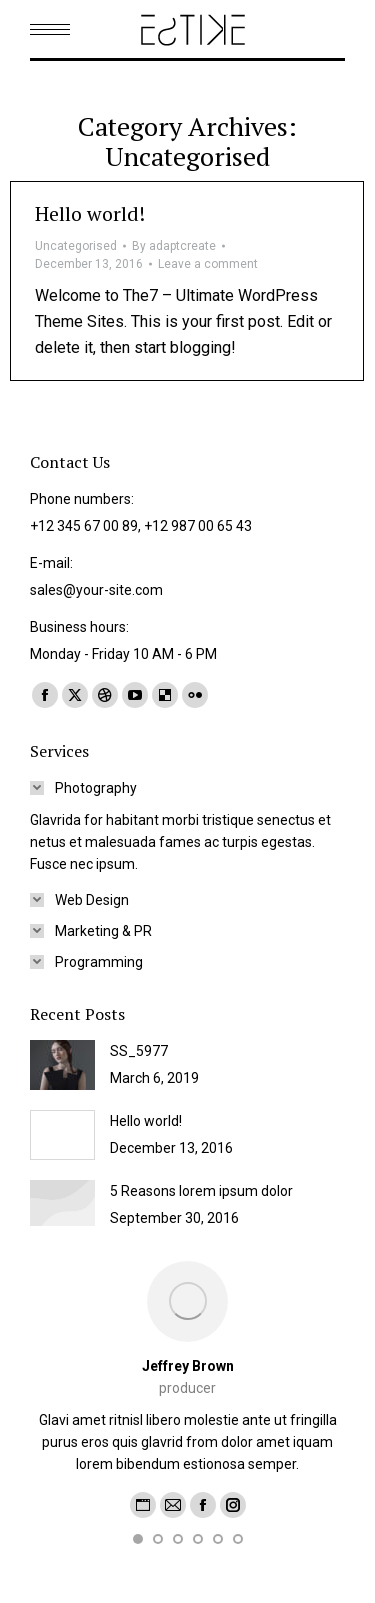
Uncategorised (76, 246)
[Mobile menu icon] (50, 29)
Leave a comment (208, 264)
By (174, 246)
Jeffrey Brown (188, 1366)
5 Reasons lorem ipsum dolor (201, 1191)
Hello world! (90, 213)
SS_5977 (139, 1051)
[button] (138, 1539)
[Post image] (62, 1065)
